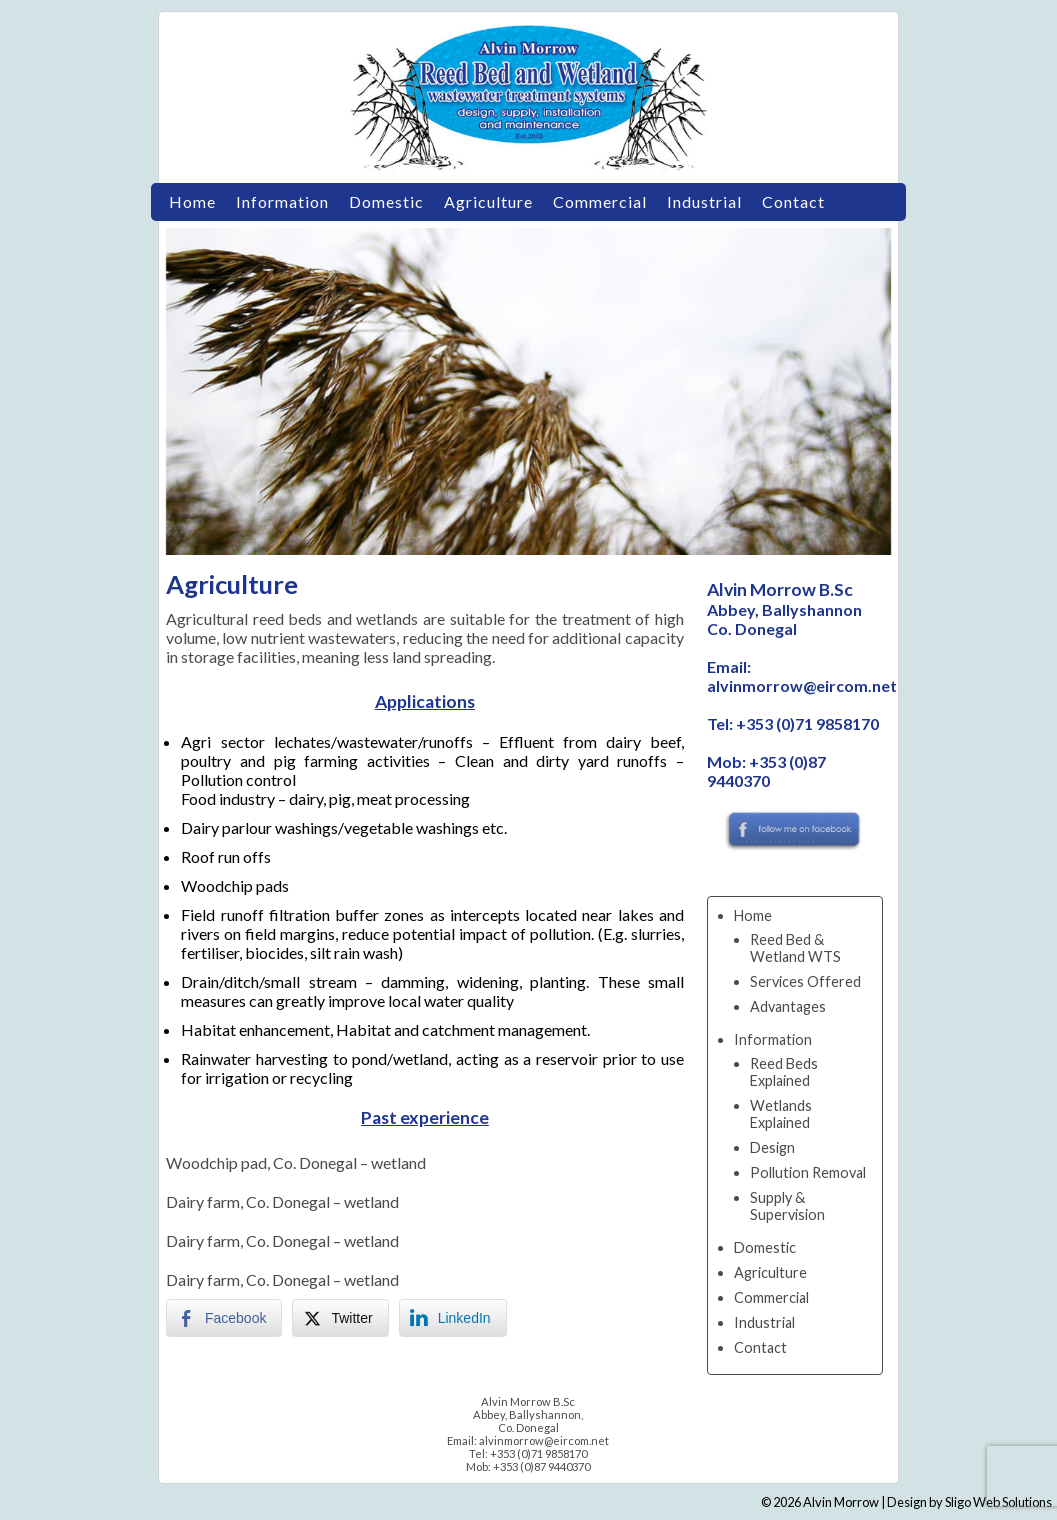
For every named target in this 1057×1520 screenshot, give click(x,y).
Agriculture (488, 201)
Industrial (704, 201)
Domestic (386, 201)
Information (282, 201)
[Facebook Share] (224, 1318)
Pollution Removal (808, 1172)
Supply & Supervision (787, 1206)
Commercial (600, 201)
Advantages (788, 1006)
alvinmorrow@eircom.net (802, 685)
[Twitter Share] (340, 1318)
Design (772, 1147)
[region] (528, 391)
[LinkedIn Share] (453, 1318)
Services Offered (805, 981)
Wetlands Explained (781, 1114)
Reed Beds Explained (784, 1072)
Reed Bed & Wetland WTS (795, 948)
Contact (793, 201)
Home (192, 201)
